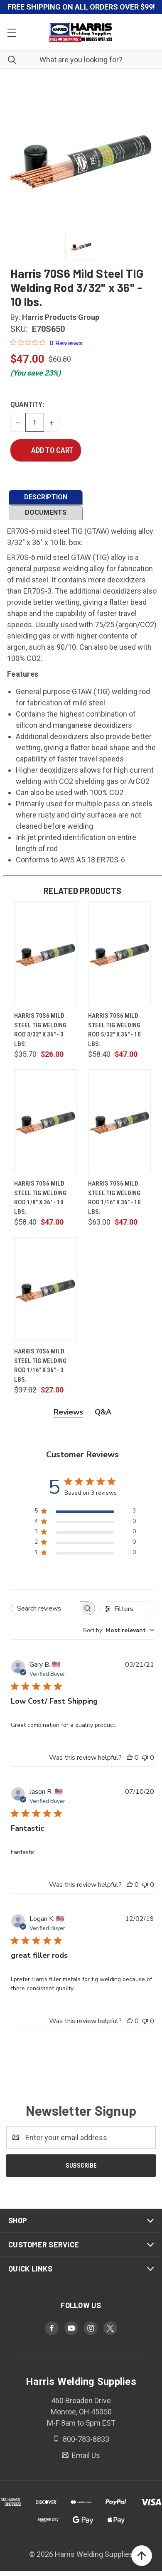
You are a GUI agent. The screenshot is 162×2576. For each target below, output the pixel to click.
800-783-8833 (85, 2439)
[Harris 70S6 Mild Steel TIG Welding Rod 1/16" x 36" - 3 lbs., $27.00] (45, 1289)
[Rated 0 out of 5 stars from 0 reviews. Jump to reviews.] (46, 342)
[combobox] (118, 1630)
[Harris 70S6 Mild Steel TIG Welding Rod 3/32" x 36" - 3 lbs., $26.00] (45, 953)
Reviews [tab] (68, 1412)
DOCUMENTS (45, 512)
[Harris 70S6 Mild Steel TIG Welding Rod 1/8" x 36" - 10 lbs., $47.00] (45, 1121)
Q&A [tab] (103, 1412)
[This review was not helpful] (145, 1757)
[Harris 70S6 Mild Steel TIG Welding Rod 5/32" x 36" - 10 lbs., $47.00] (119, 953)
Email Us (85, 2455)
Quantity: (27, 404)
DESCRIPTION (45, 497)
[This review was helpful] (130, 1757)
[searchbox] (45, 1608)
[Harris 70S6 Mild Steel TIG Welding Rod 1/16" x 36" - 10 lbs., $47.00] (119, 1121)
